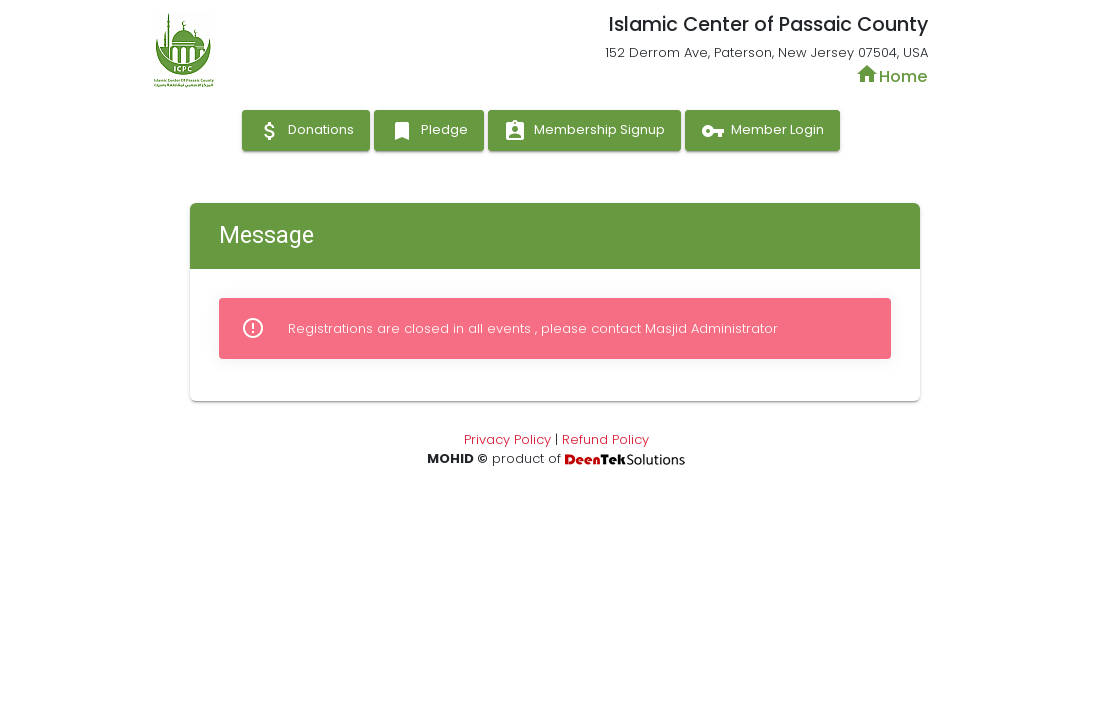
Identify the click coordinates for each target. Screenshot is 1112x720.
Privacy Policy (507, 439)
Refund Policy (605, 439)
